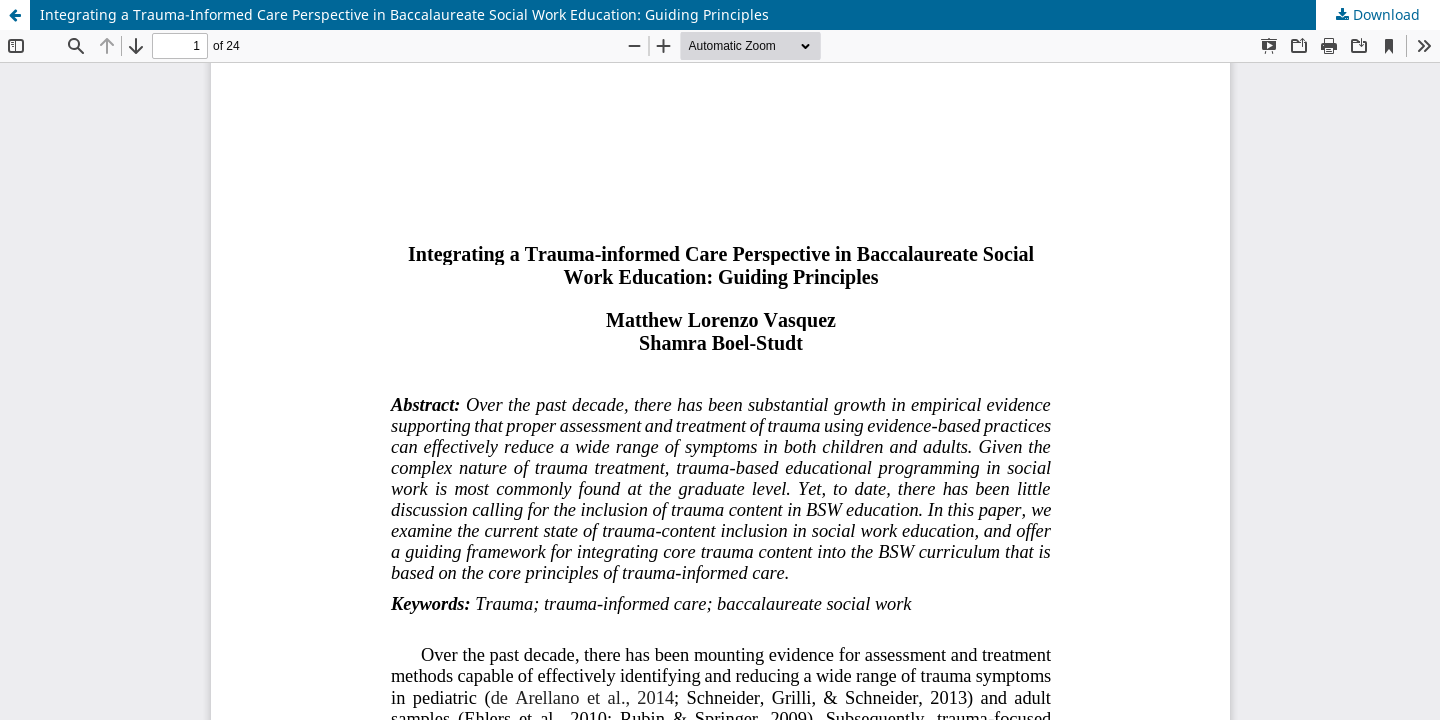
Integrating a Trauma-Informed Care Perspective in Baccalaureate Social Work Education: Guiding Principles (404, 14)
